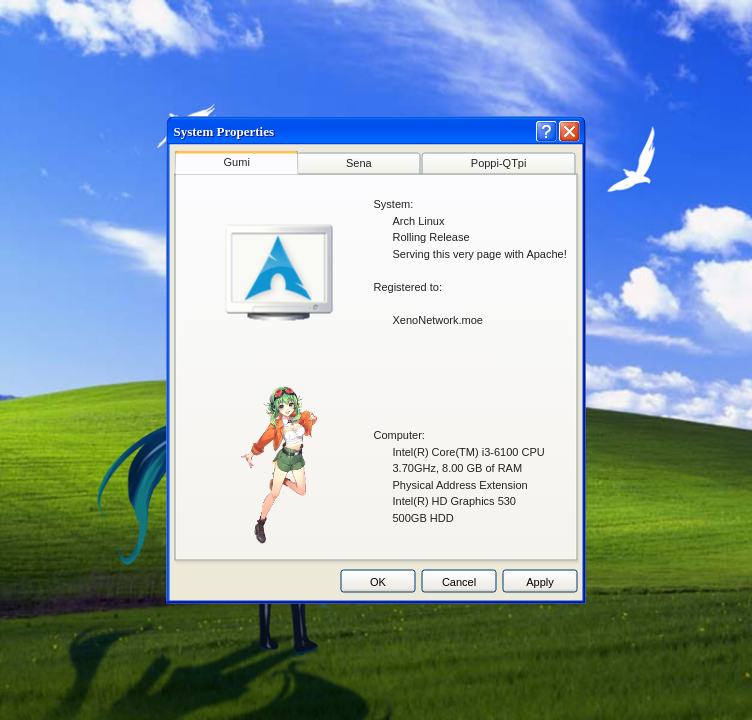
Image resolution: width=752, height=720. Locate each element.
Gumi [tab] (237, 162)
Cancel (459, 581)
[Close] (569, 131)
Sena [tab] (359, 163)
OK (378, 581)
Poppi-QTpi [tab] (499, 163)
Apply (540, 581)
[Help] (546, 131)
